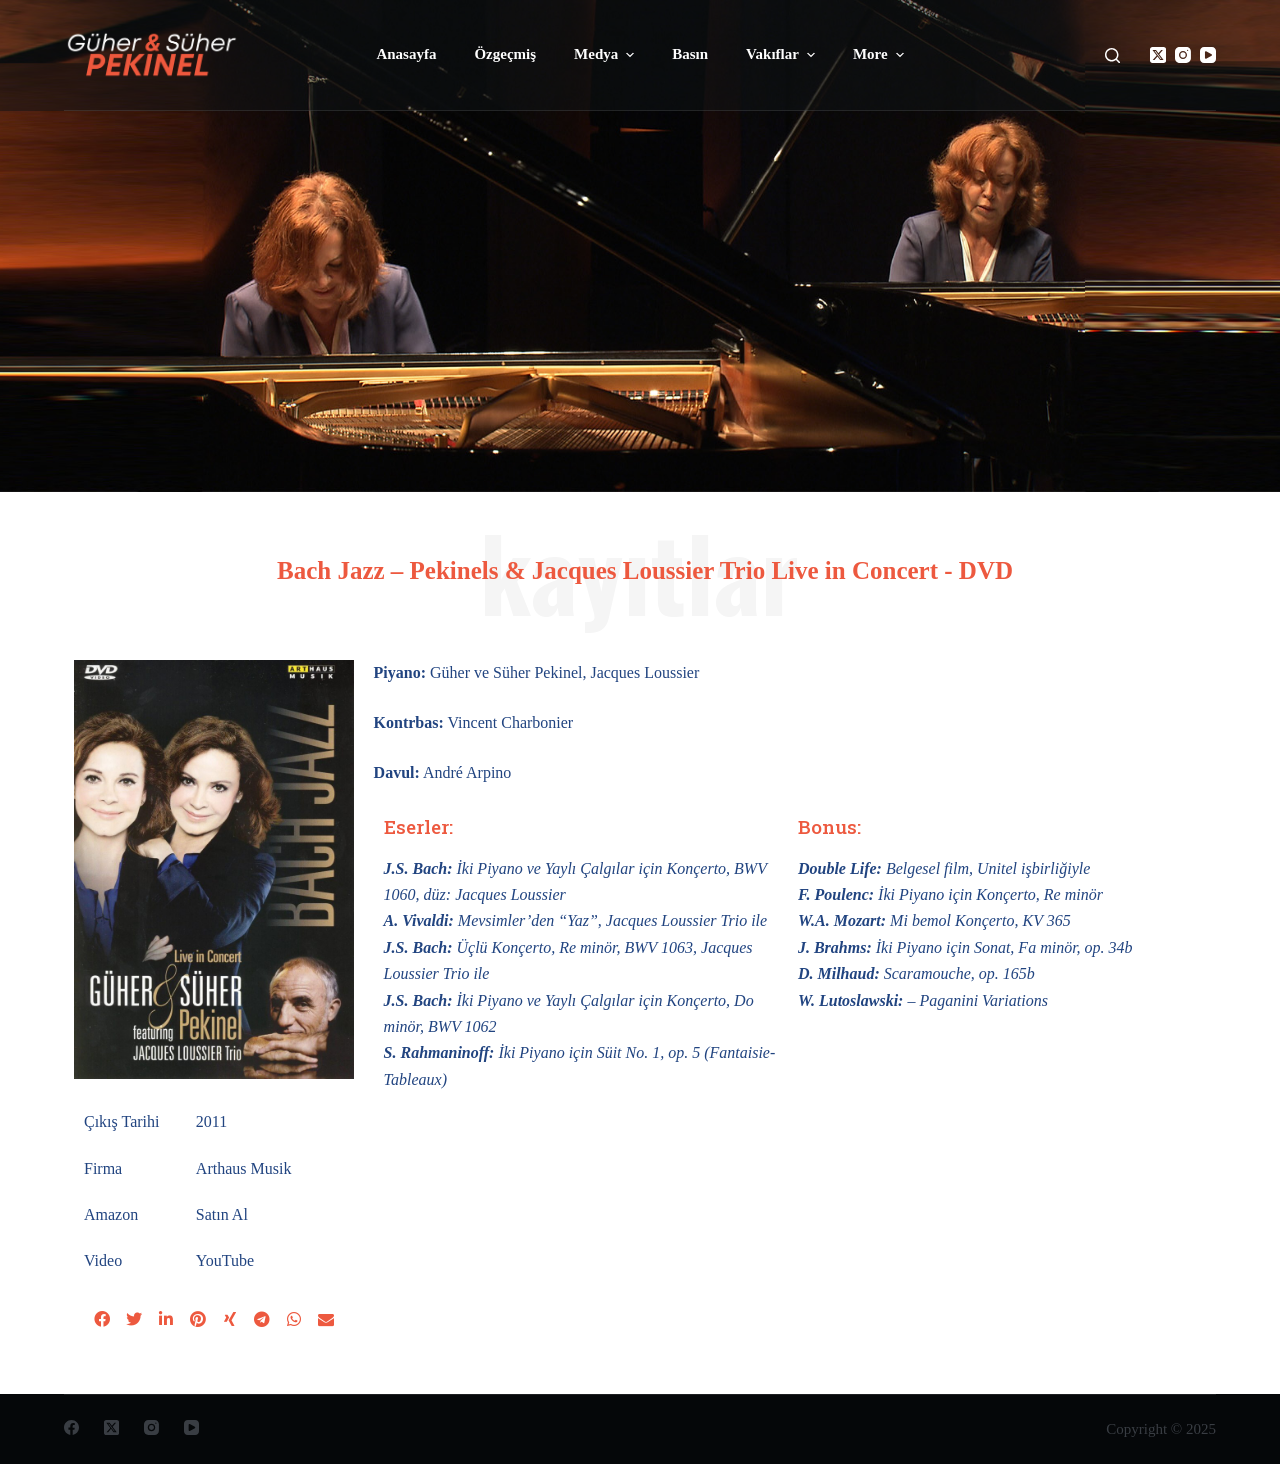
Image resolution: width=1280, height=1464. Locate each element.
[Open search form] (1112, 55)
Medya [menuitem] (606, 55)
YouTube (225, 1260)
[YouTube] (1208, 55)
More (881, 55)
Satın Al (222, 1214)
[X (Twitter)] (1158, 55)
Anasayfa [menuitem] (406, 54)
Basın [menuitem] (690, 54)
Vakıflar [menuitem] (783, 55)
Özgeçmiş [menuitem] (505, 54)
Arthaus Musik (244, 1168)
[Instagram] (1183, 55)
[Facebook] (71, 1427)
